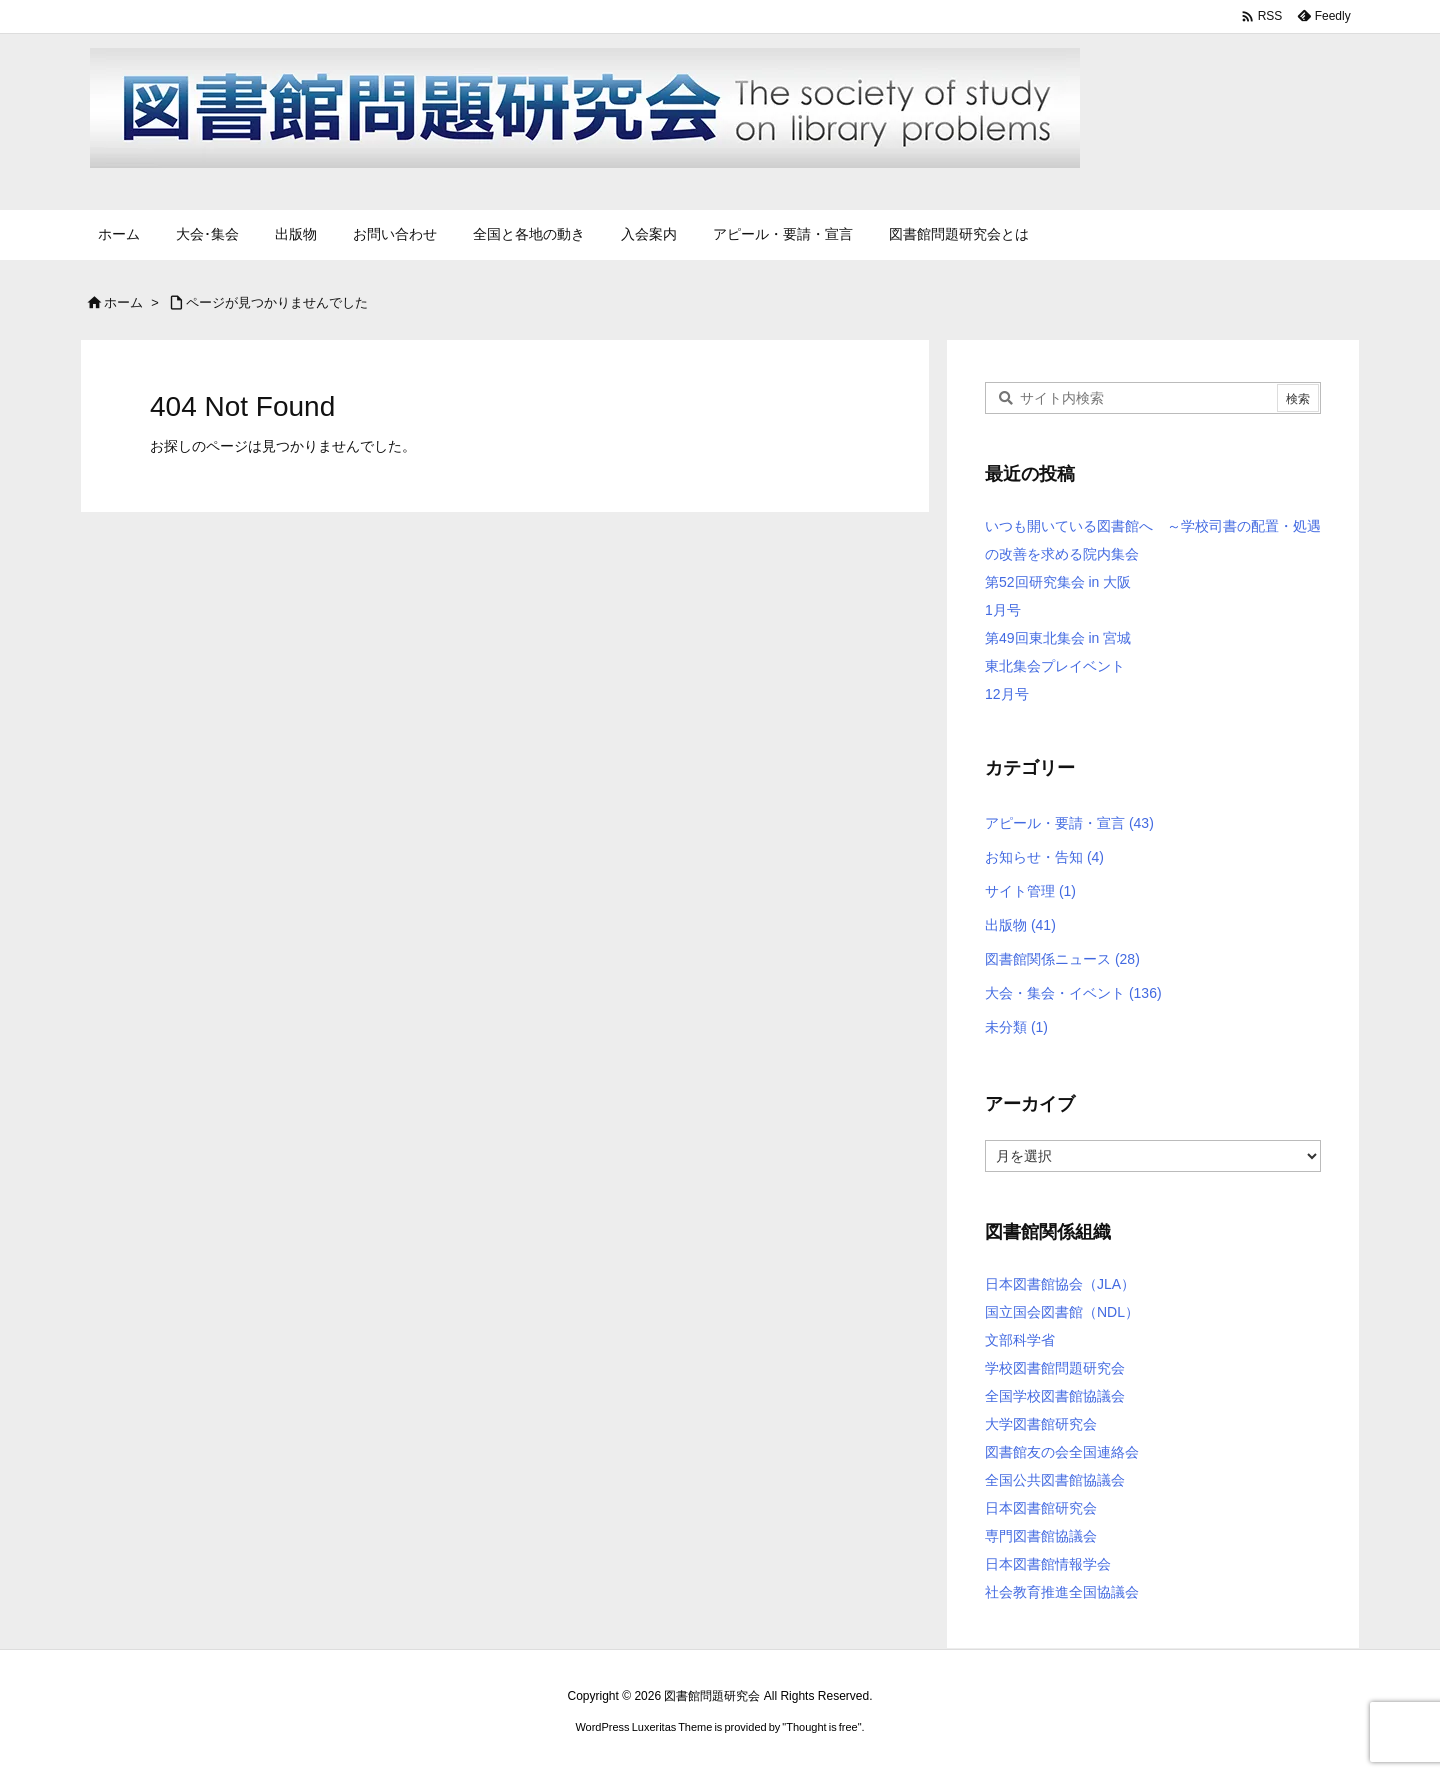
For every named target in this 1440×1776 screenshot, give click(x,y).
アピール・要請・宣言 (1069, 823)
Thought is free (821, 1727)
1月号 (1003, 610)
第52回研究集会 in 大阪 (1058, 582)
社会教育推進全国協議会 (1062, 1592)
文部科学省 (1020, 1340)
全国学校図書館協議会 (1055, 1396)
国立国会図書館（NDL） (1062, 1312)
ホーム (123, 302)
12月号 (1007, 694)
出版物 (1020, 925)
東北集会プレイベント (1055, 666)
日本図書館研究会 (1041, 1508)
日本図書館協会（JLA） (1060, 1284)
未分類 (1016, 1027)
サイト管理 (1030, 891)
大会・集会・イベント (1073, 993)
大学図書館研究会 (1041, 1424)
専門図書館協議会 (1041, 1536)
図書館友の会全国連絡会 (1062, 1452)
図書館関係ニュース (1062, 959)
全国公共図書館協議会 (1055, 1480)
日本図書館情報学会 (1048, 1564)
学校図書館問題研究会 (1055, 1368)
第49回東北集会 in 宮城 (1058, 638)
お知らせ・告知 (1044, 857)
